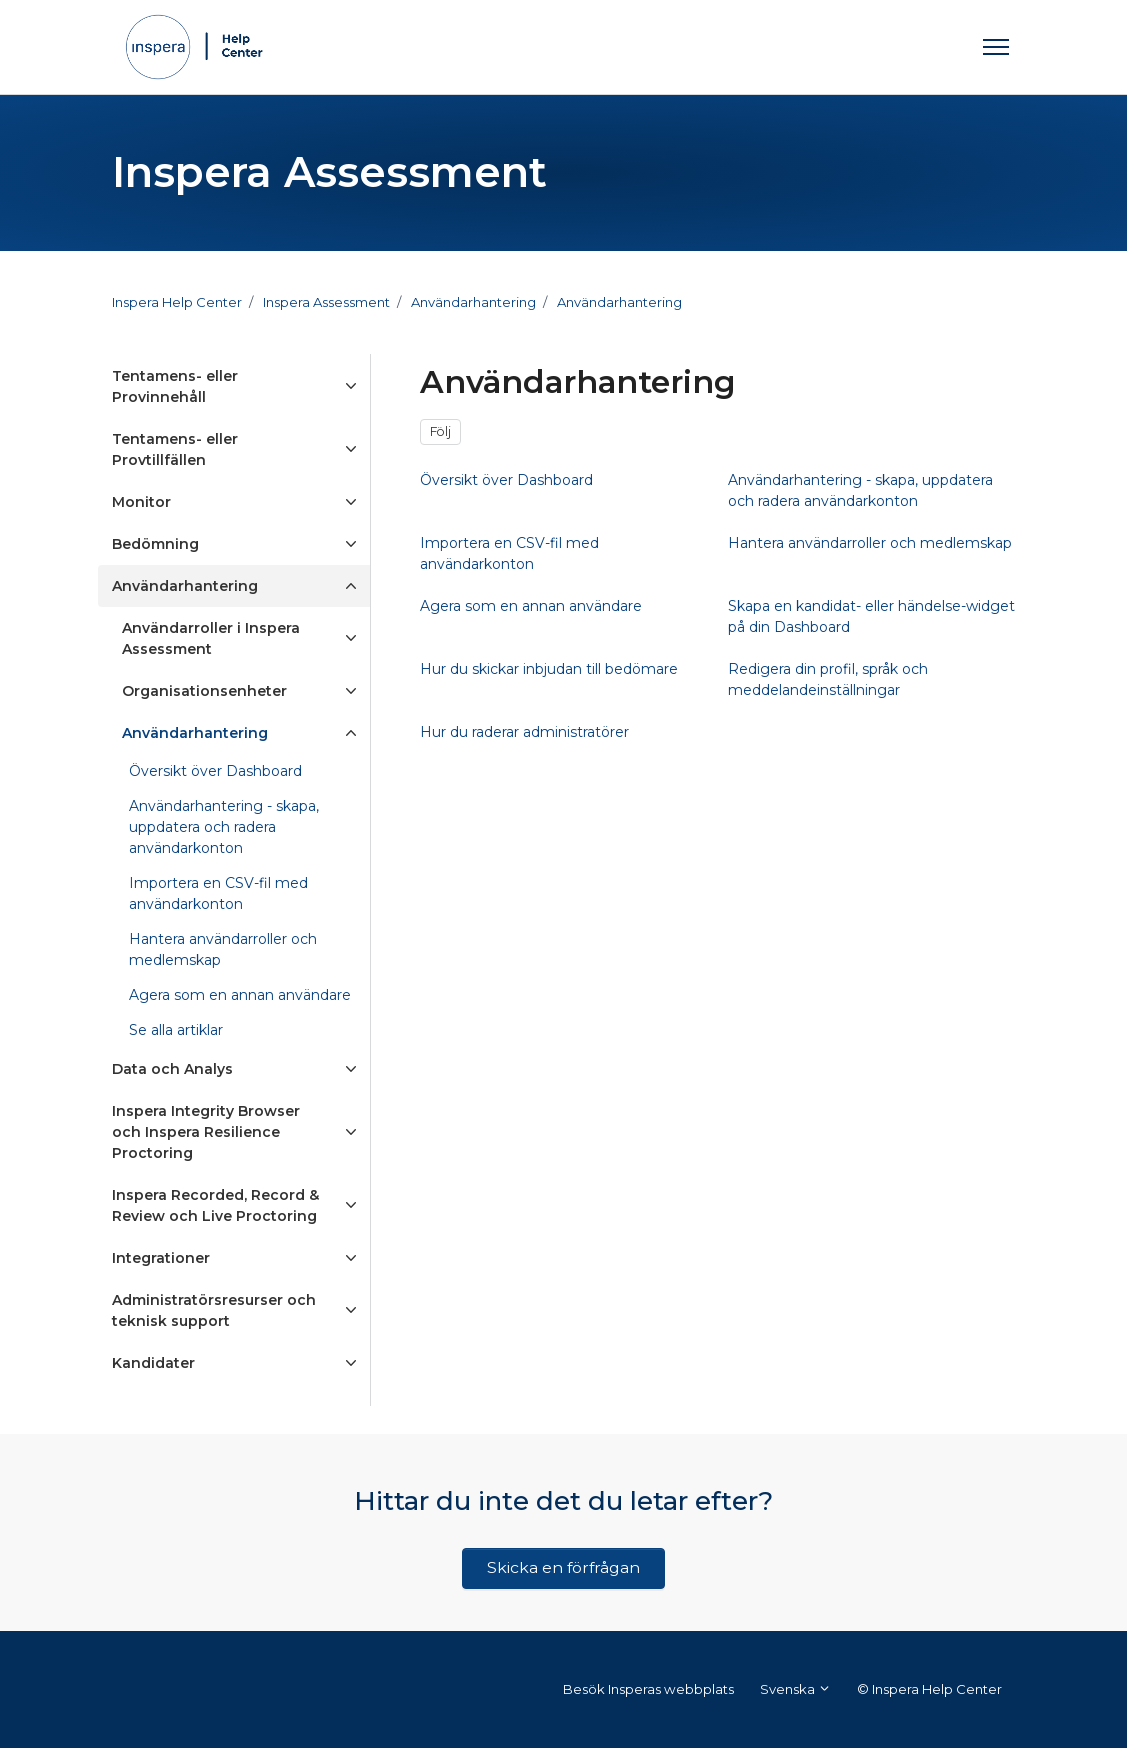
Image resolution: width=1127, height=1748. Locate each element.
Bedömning (155, 544)
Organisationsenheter (204, 691)
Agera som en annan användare (240, 995)
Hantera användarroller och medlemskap (223, 949)
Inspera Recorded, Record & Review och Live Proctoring (215, 1205)
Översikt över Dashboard (215, 771)
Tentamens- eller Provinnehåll (175, 386)
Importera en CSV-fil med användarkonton (218, 893)
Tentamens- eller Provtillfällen (175, 449)
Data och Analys (172, 1069)
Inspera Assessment (326, 302)
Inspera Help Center (177, 302)
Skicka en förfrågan (563, 1567)
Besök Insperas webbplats (648, 1689)
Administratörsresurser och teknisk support (214, 1310)
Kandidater (153, 1363)
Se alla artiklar (176, 1030)
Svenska (795, 1689)
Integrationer (161, 1258)
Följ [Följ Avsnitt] (440, 431)
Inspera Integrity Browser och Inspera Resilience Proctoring (206, 1132)
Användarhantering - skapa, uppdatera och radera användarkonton (224, 827)
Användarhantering (473, 302)
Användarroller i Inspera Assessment (211, 638)
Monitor (141, 502)
